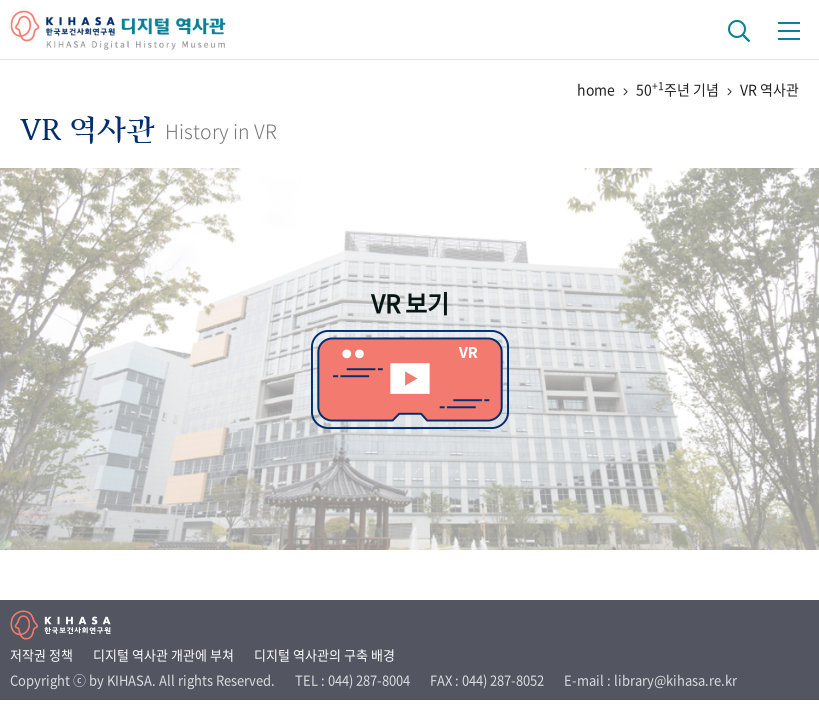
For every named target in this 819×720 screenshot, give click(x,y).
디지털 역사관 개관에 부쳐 (163, 654)
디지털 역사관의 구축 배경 (324, 654)
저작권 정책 (41, 654)
